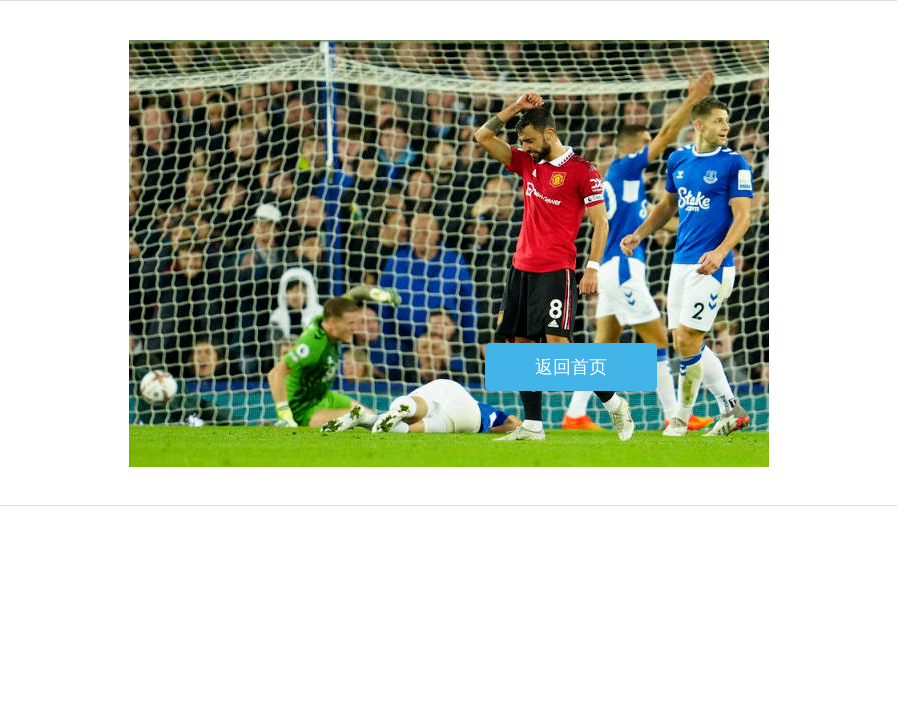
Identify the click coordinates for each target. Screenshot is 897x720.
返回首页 (571, 367)
